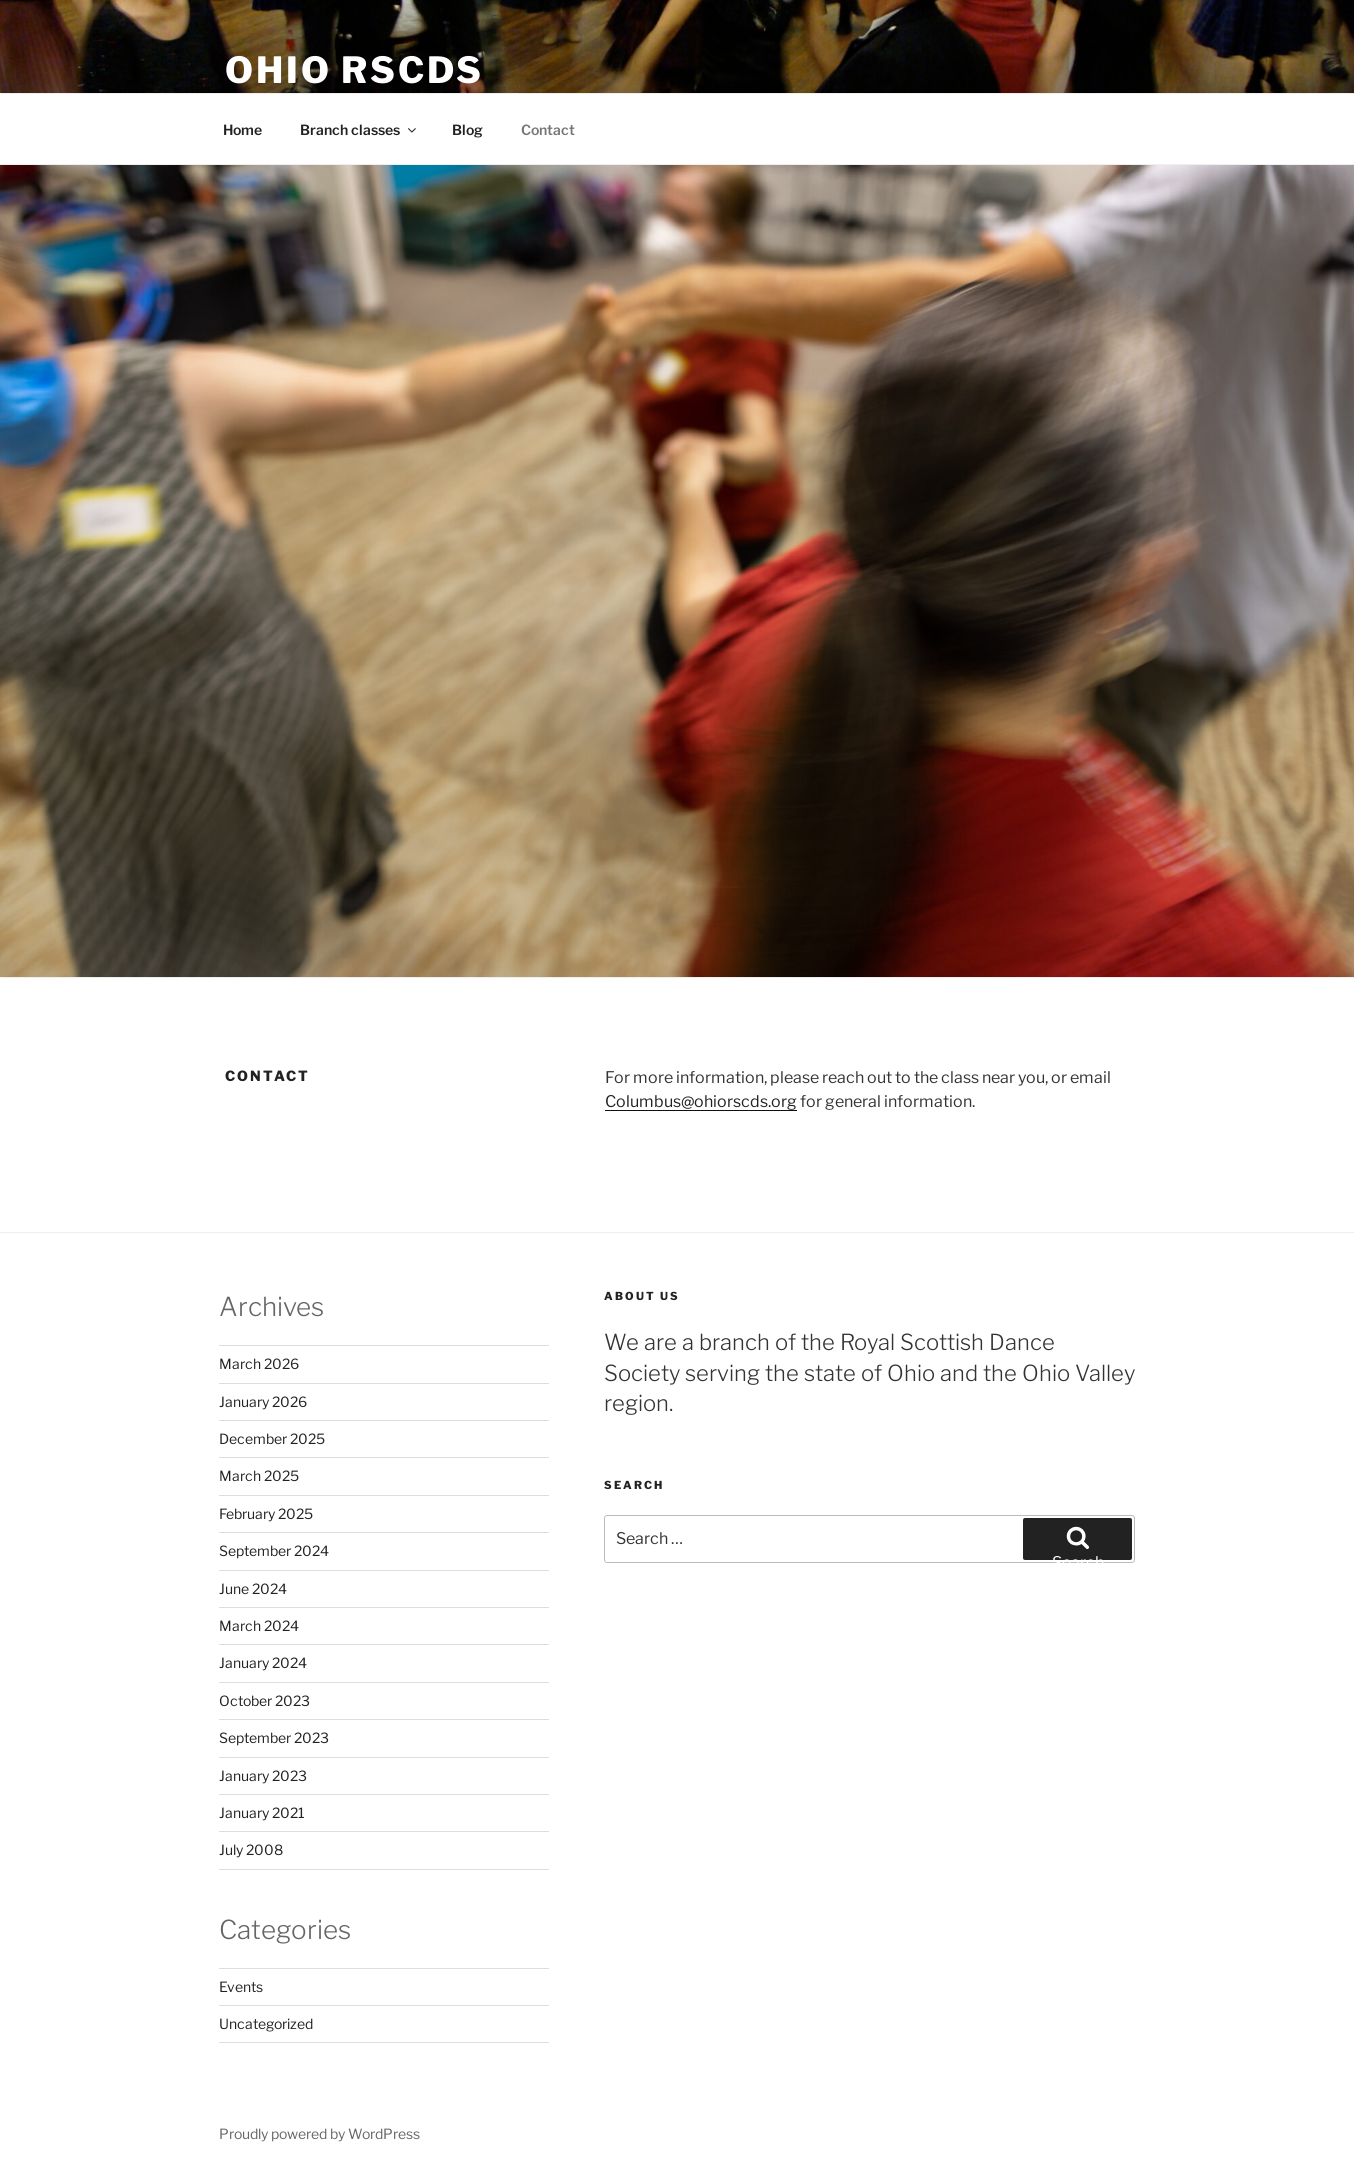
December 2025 (272, 1438)
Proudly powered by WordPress (319, 2133)
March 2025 (259, 1475)
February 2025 (266, 1513)
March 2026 (259, 1363)
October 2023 (264, 1700)
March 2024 (259, 1625)
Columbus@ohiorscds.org (701, 1101)
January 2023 (263, 1775)
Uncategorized (266, 2023)
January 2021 (262, 1812)
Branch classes (359, 129)
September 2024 (274, 1550)
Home (242, 129)
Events (241, 1986)
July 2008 (251, 1849)
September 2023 (274, 1737)
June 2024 (253, 1588)
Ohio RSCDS (354, 70)
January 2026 (263, 1401)
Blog (467, 129)
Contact (548, 129)
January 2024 (263, 1662)
